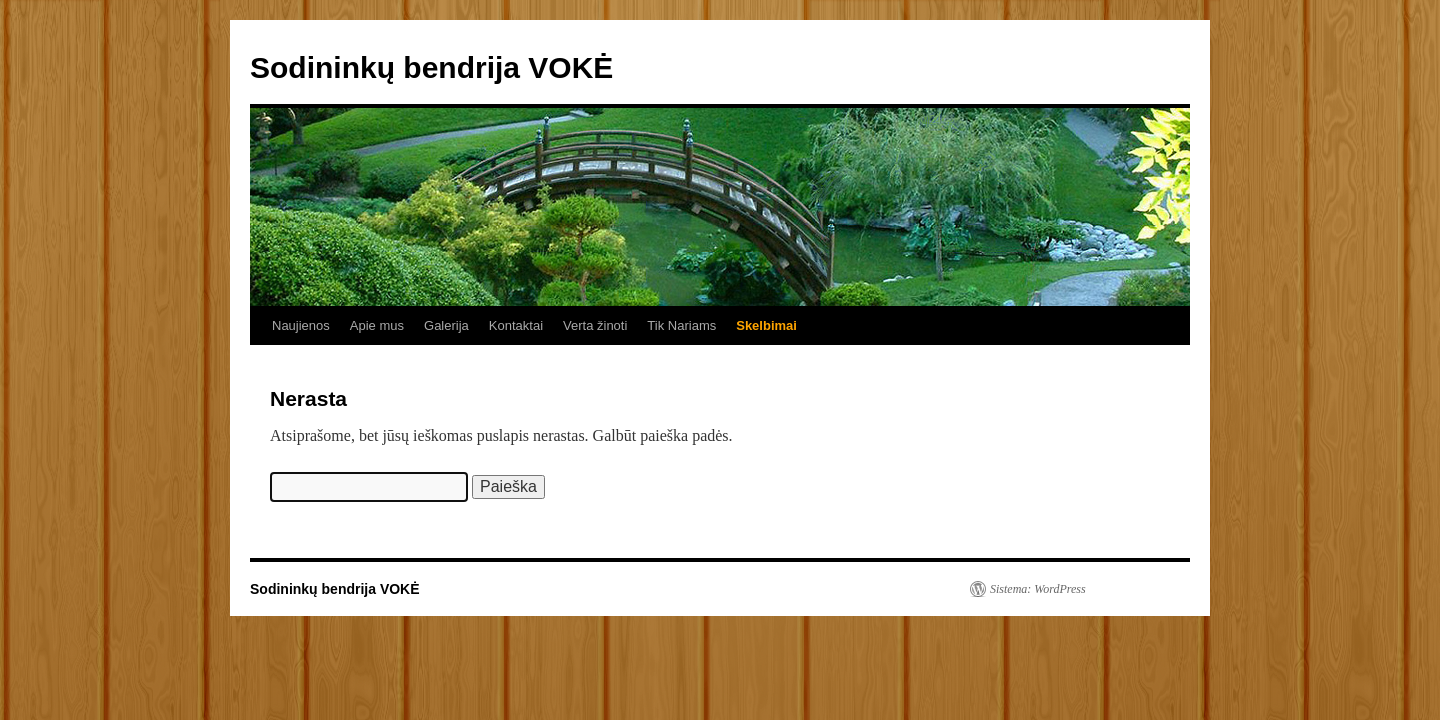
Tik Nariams (681, 325)
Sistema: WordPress (1038, 589)
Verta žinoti (595, 325)
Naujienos (301, 325)
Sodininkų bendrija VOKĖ (431, 67)
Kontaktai (516, 325)
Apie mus (377, 325)
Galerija (446, 325)
